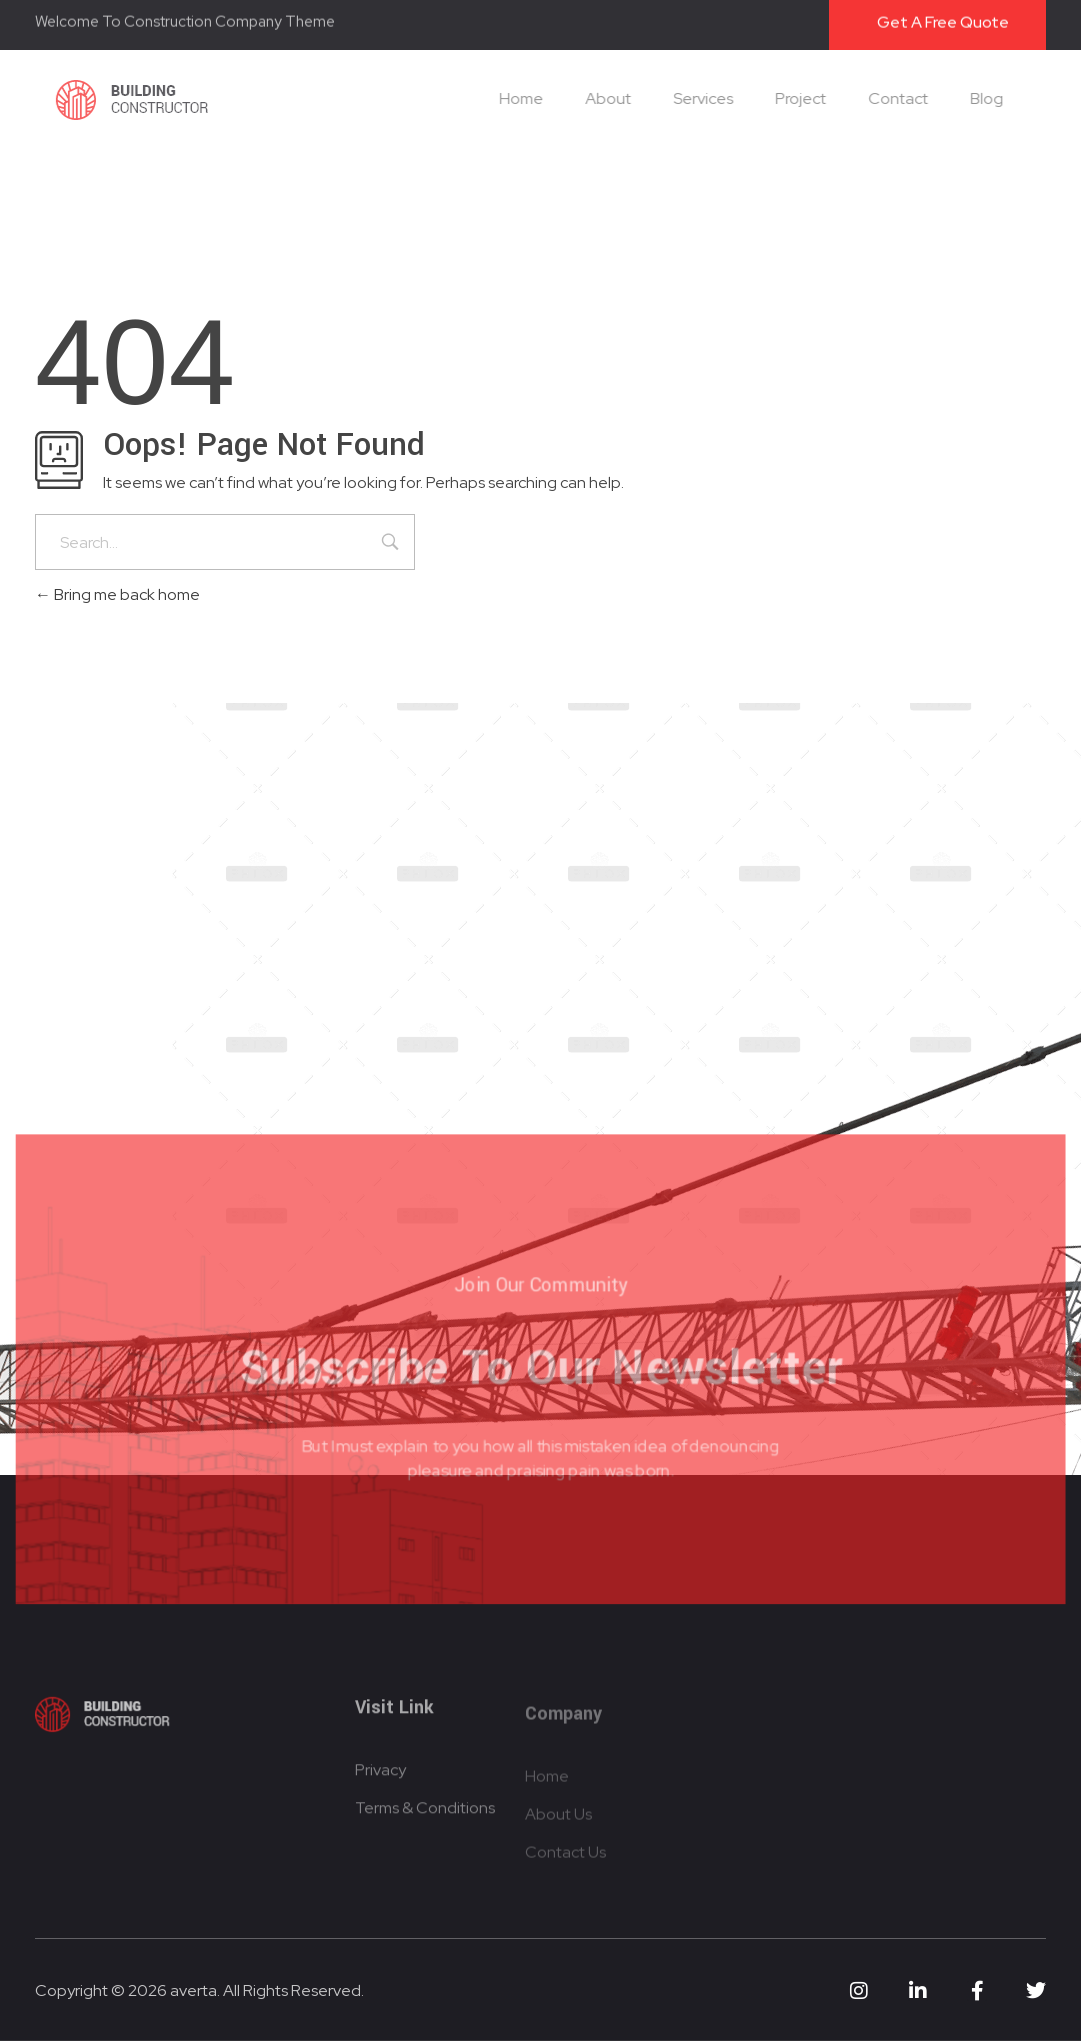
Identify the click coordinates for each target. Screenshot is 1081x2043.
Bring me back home (117, 594)
